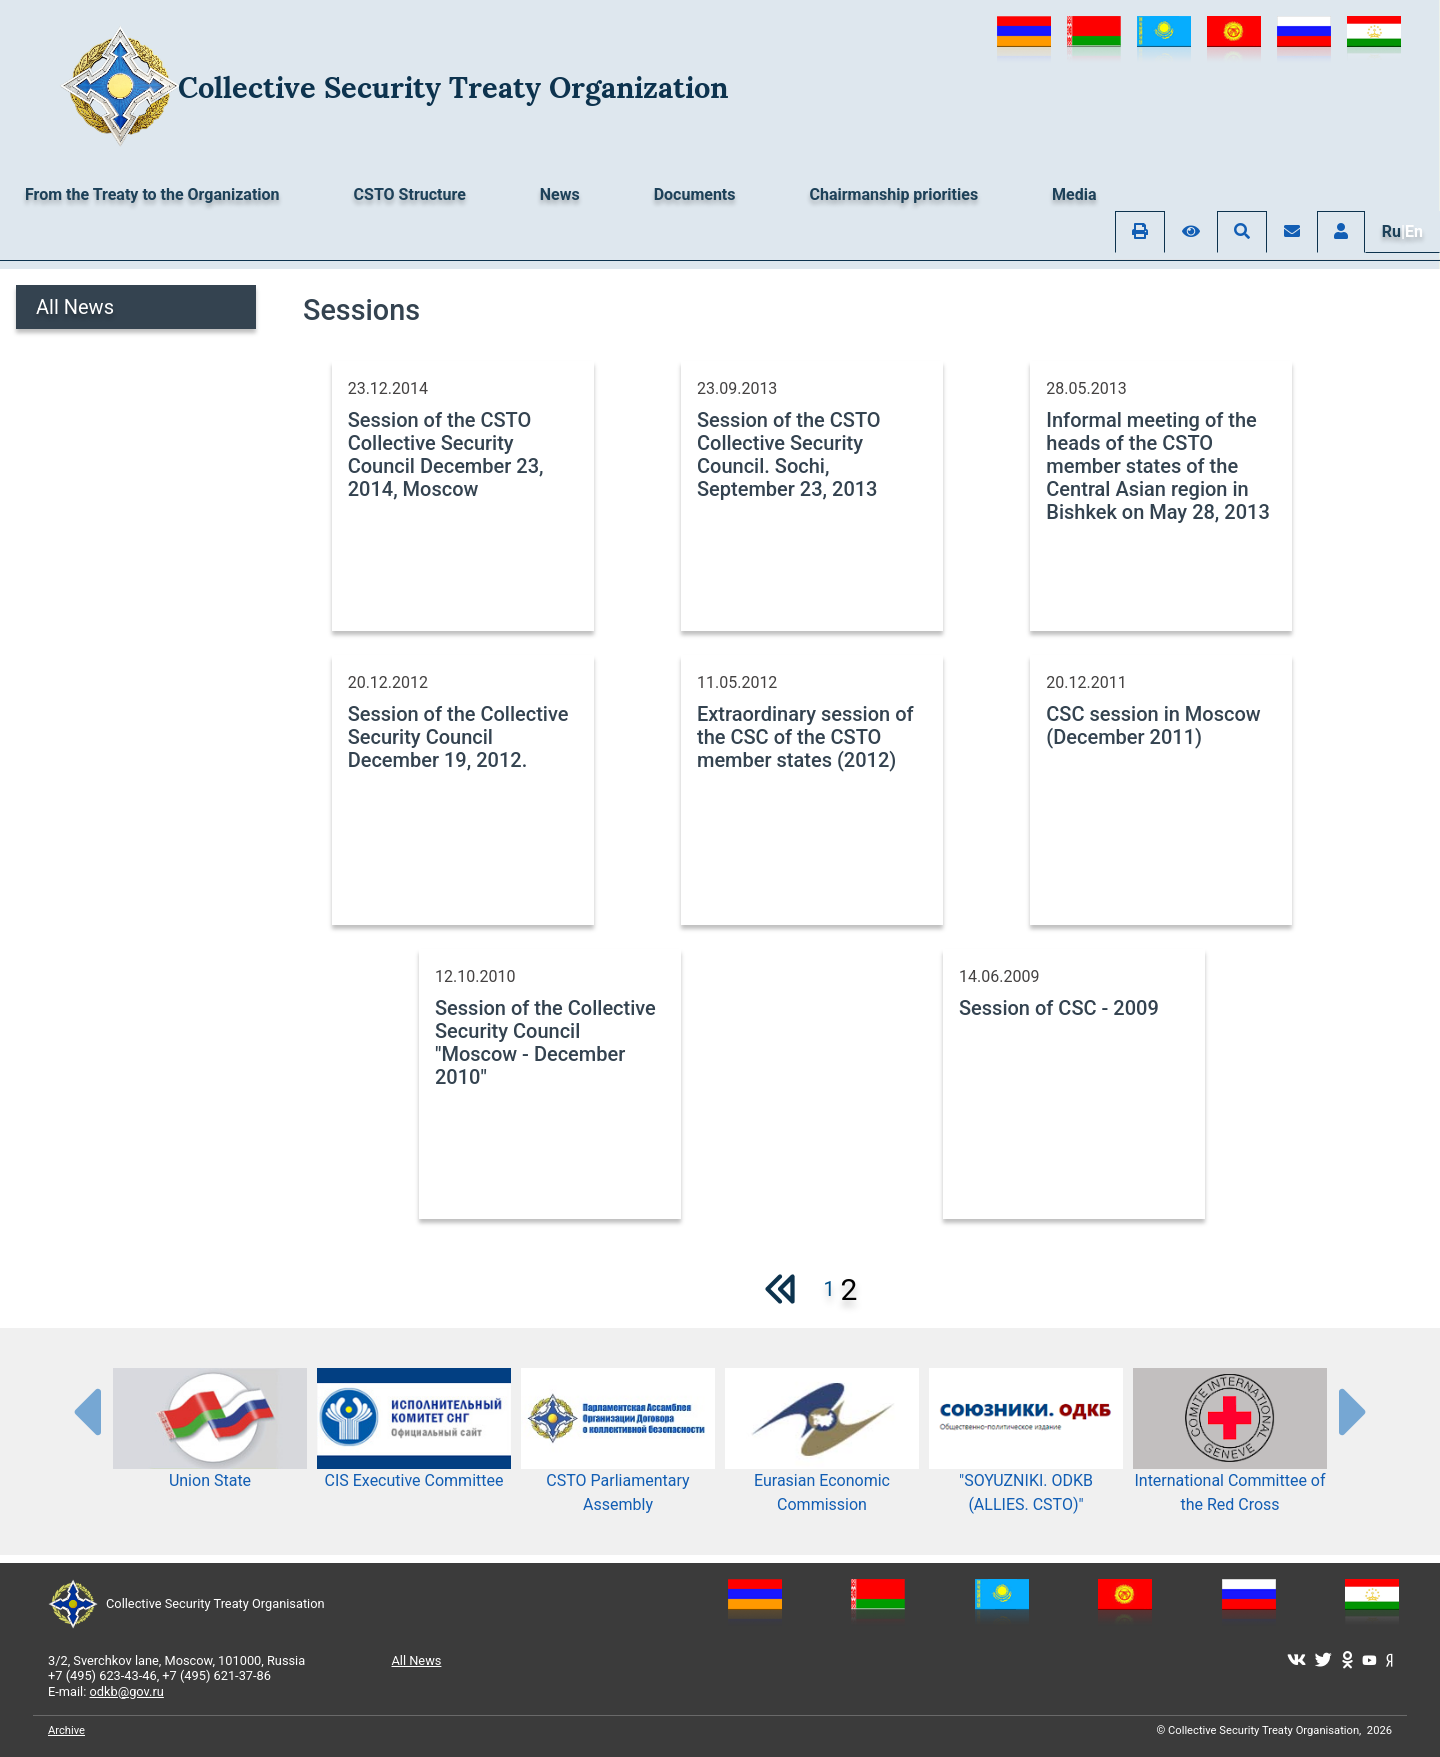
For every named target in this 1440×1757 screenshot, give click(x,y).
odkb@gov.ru (127, 1691)
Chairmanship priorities (894, 194)
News (560, 194)
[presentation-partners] (86, 1411)
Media (1074, 194)
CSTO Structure (410, 194)
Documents (695, 194)
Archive (66, 1730)
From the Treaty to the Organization (152, 194)
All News (75, 307)
